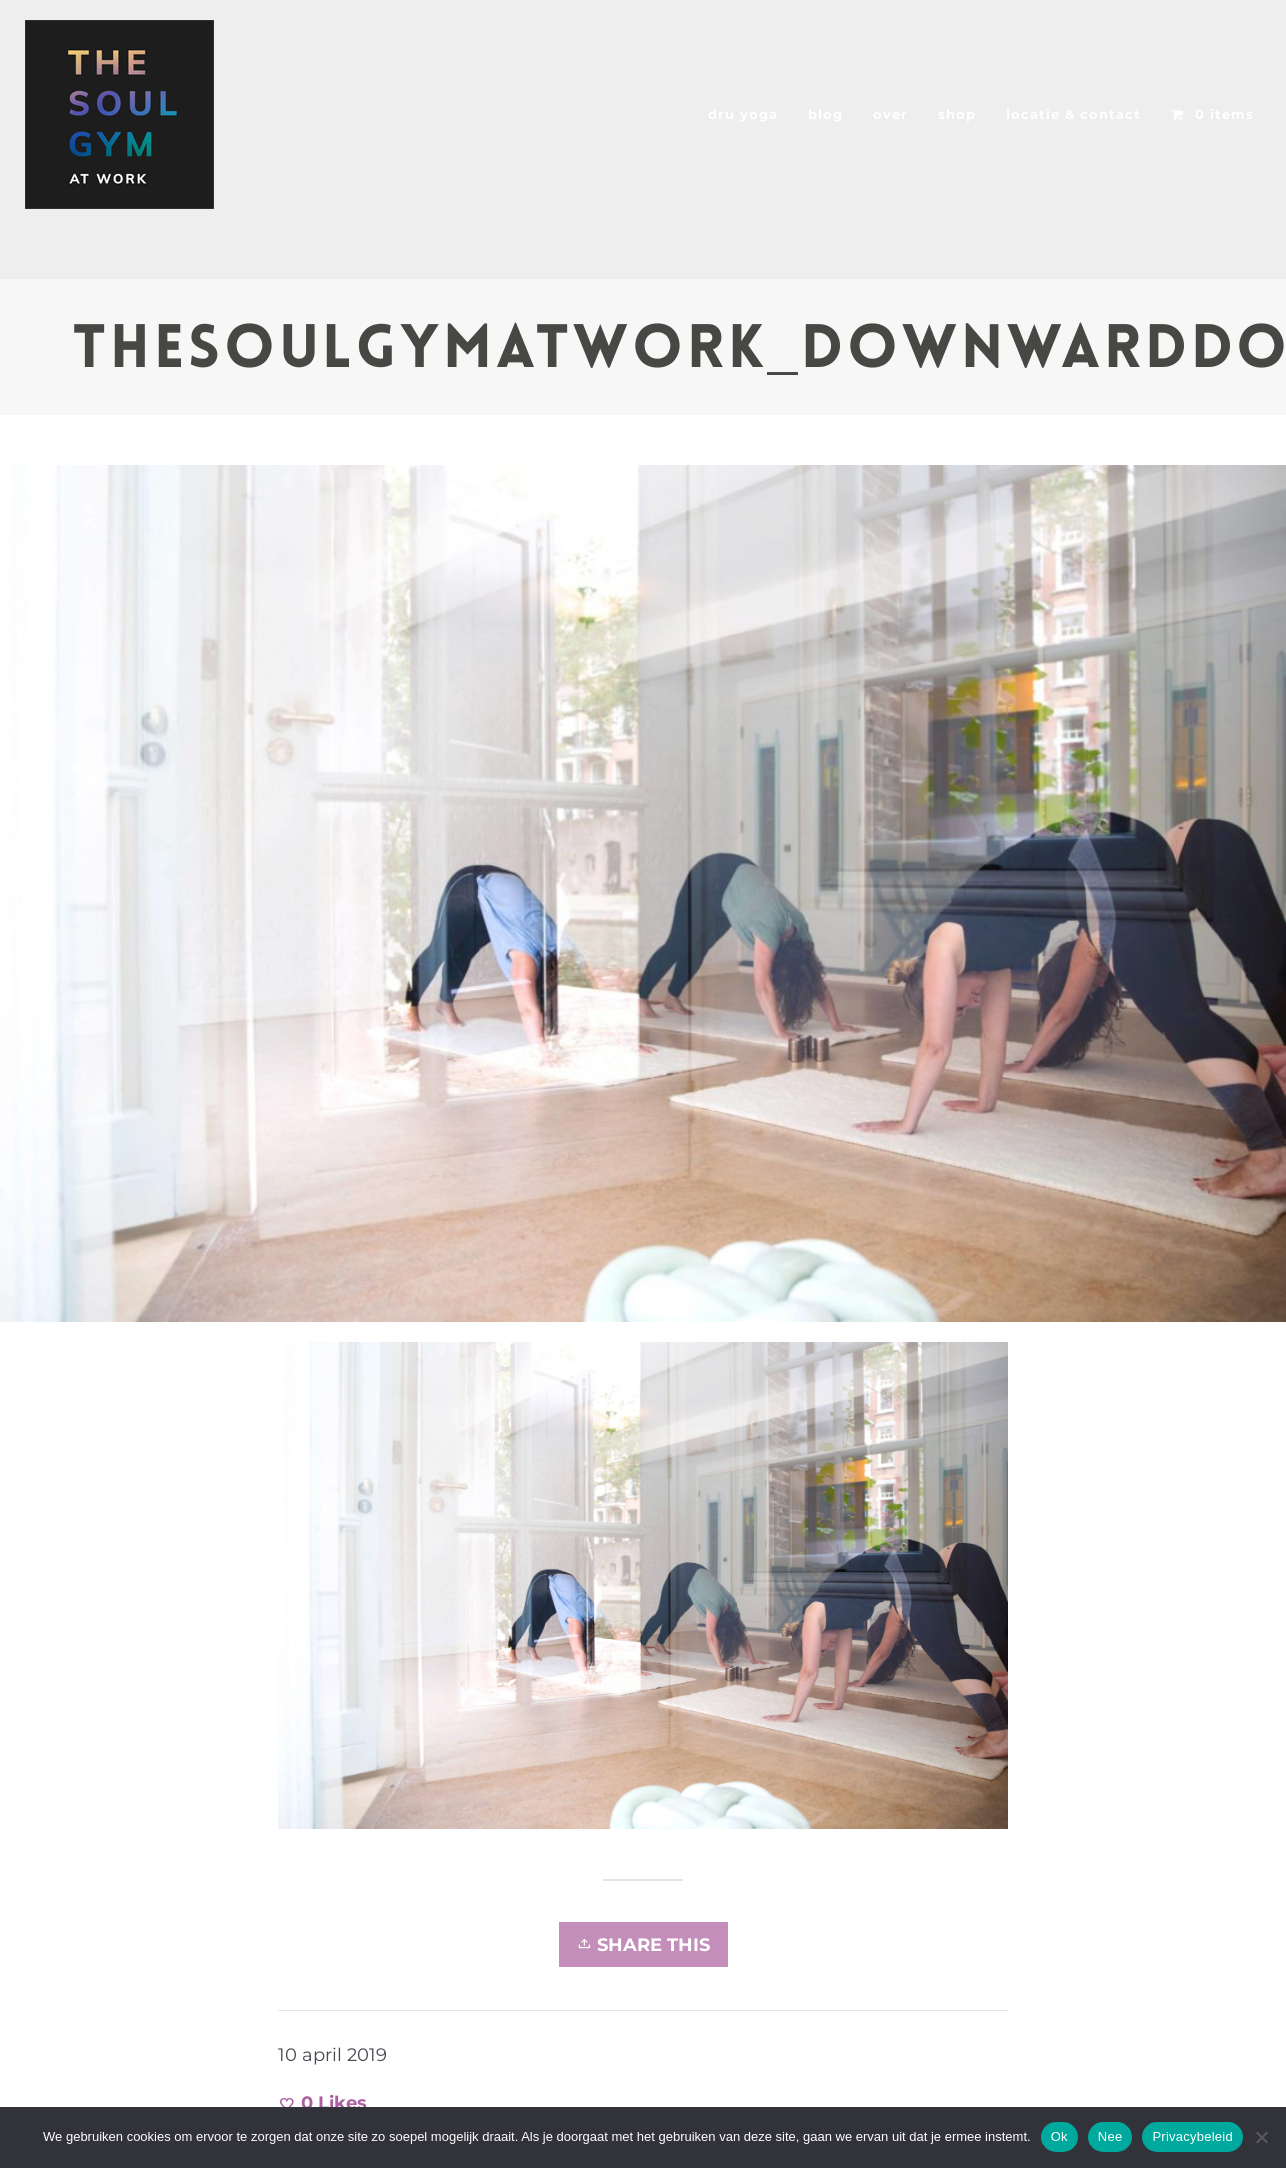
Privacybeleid (1192, 2136)
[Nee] (1261, 2137)
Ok (1059, 2136)
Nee (1110, 2136)
